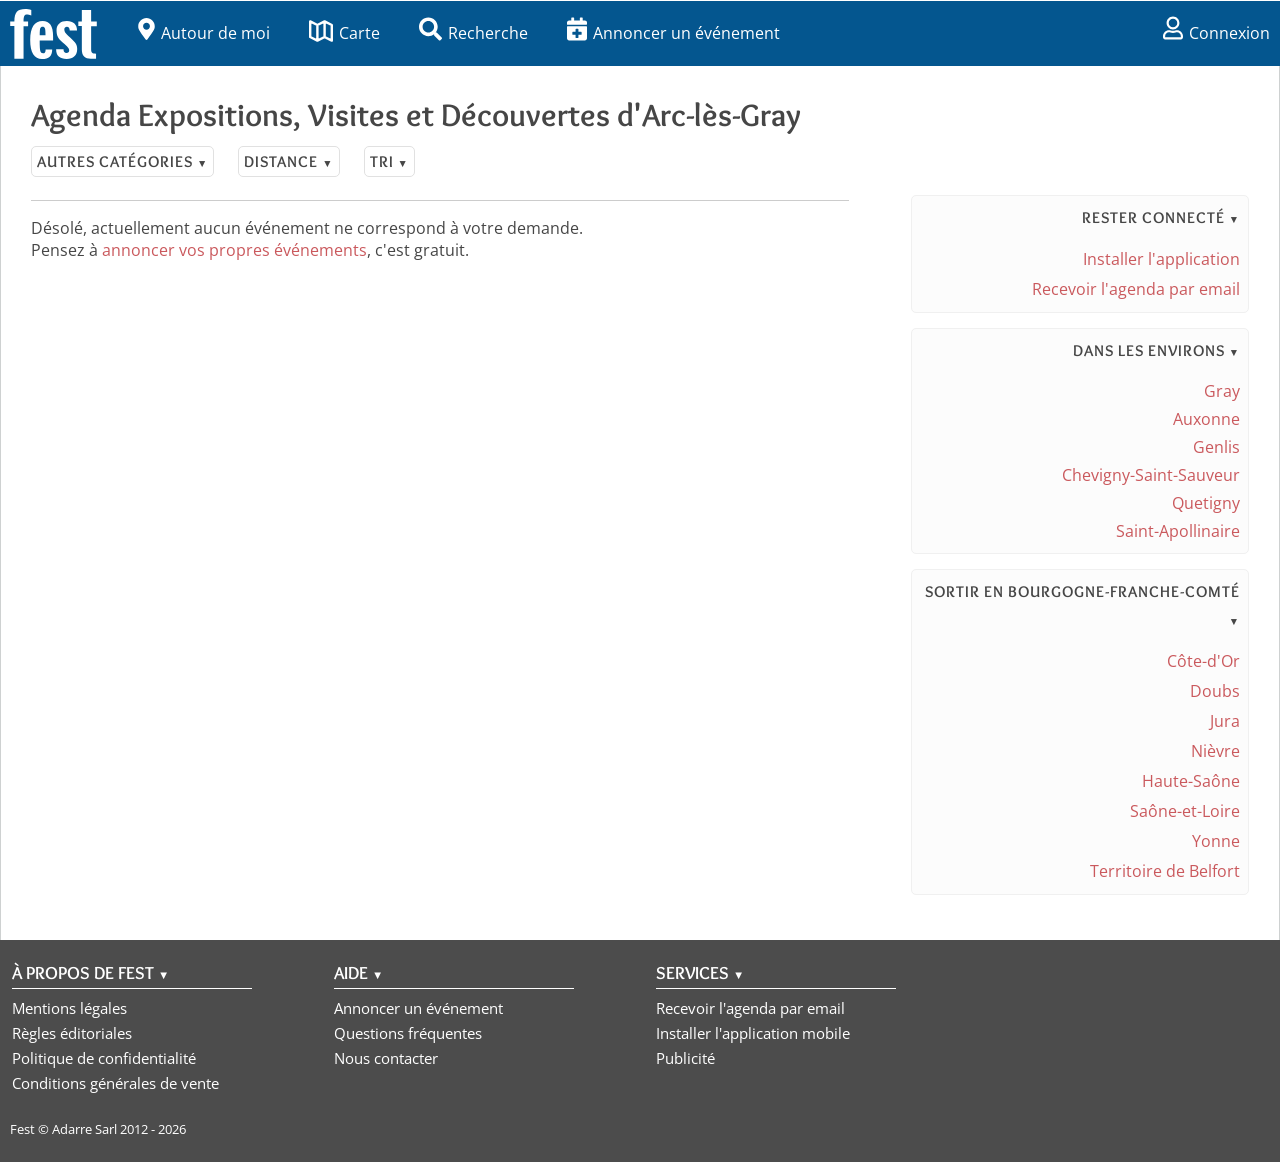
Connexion (1216, 33)
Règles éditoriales (72, 1033)
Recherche (473, 33)
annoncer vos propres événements (234, 250)
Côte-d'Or (1203, 661)
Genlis (1216, 447)
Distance (288, 161)
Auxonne (1206, 419)
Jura (1225, 721)
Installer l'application (1161, 259)
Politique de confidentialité (104, 1058)
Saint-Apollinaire (1178, 531)
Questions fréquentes (408, 1033)
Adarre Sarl (84, 1129)
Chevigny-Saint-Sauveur (1151, 475)
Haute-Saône (1191, 781)
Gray (1222, 391)
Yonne (1216, 841)
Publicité (685, 1058)
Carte (344, 33)
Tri (389, 161)
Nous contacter (386, 1058)
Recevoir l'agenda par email (1136, 289)
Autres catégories (122, 161)
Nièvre (1215, 751)
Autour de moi (204, 33)
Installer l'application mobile (753, 1033)
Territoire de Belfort (1165, 871)
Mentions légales (69, 1008)
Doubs (1215, 691)
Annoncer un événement (673, 33)
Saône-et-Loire (1185, 811)
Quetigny (1206, 503)
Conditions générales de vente (115, 1083)
